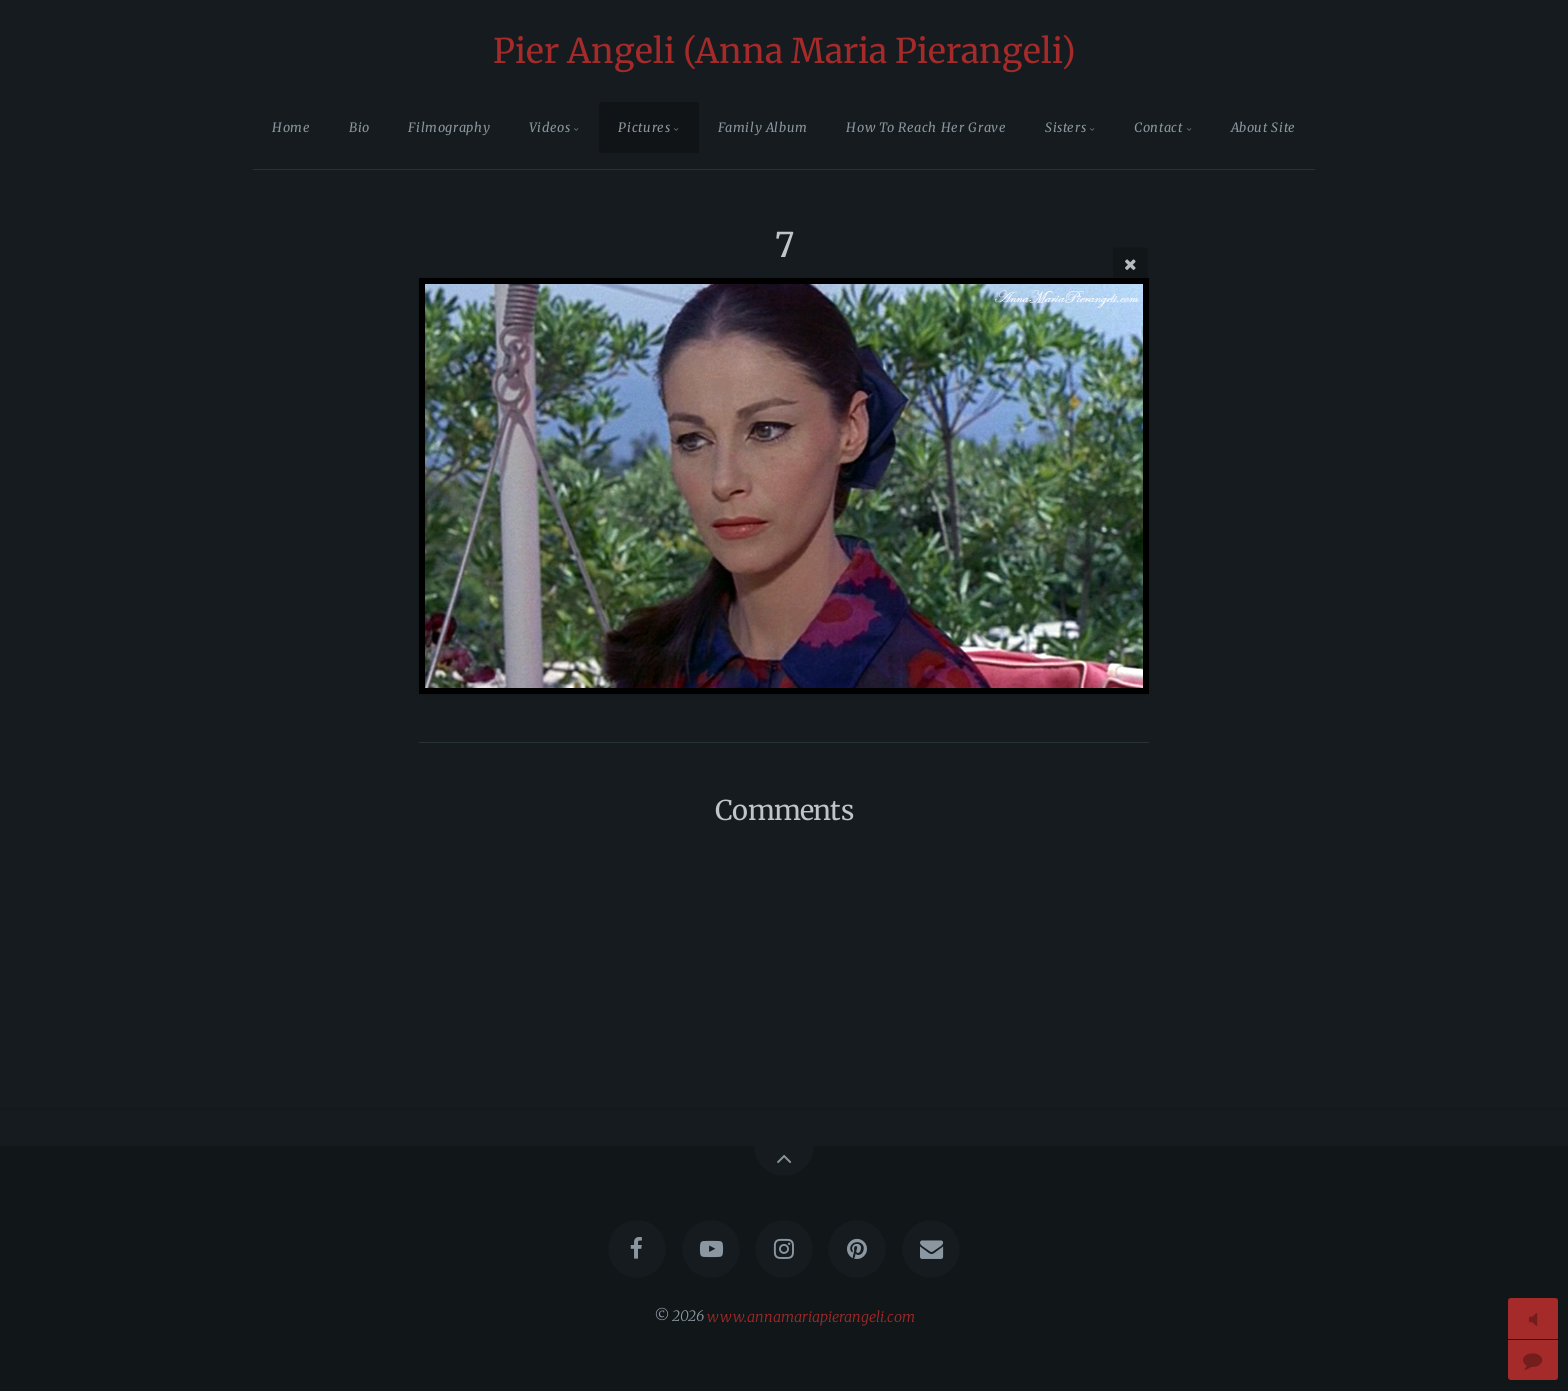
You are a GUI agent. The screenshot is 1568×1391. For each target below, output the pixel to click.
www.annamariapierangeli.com (811, 1316)
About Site (1263, 127)
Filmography (449, 127)
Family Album (763, 127)
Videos (550, 127)
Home (291, 127)
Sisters (1065, 127)
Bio (359, 127)
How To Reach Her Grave (926, 127)
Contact (1158, 127)
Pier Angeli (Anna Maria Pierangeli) (784, 51)
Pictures (644, 127)
